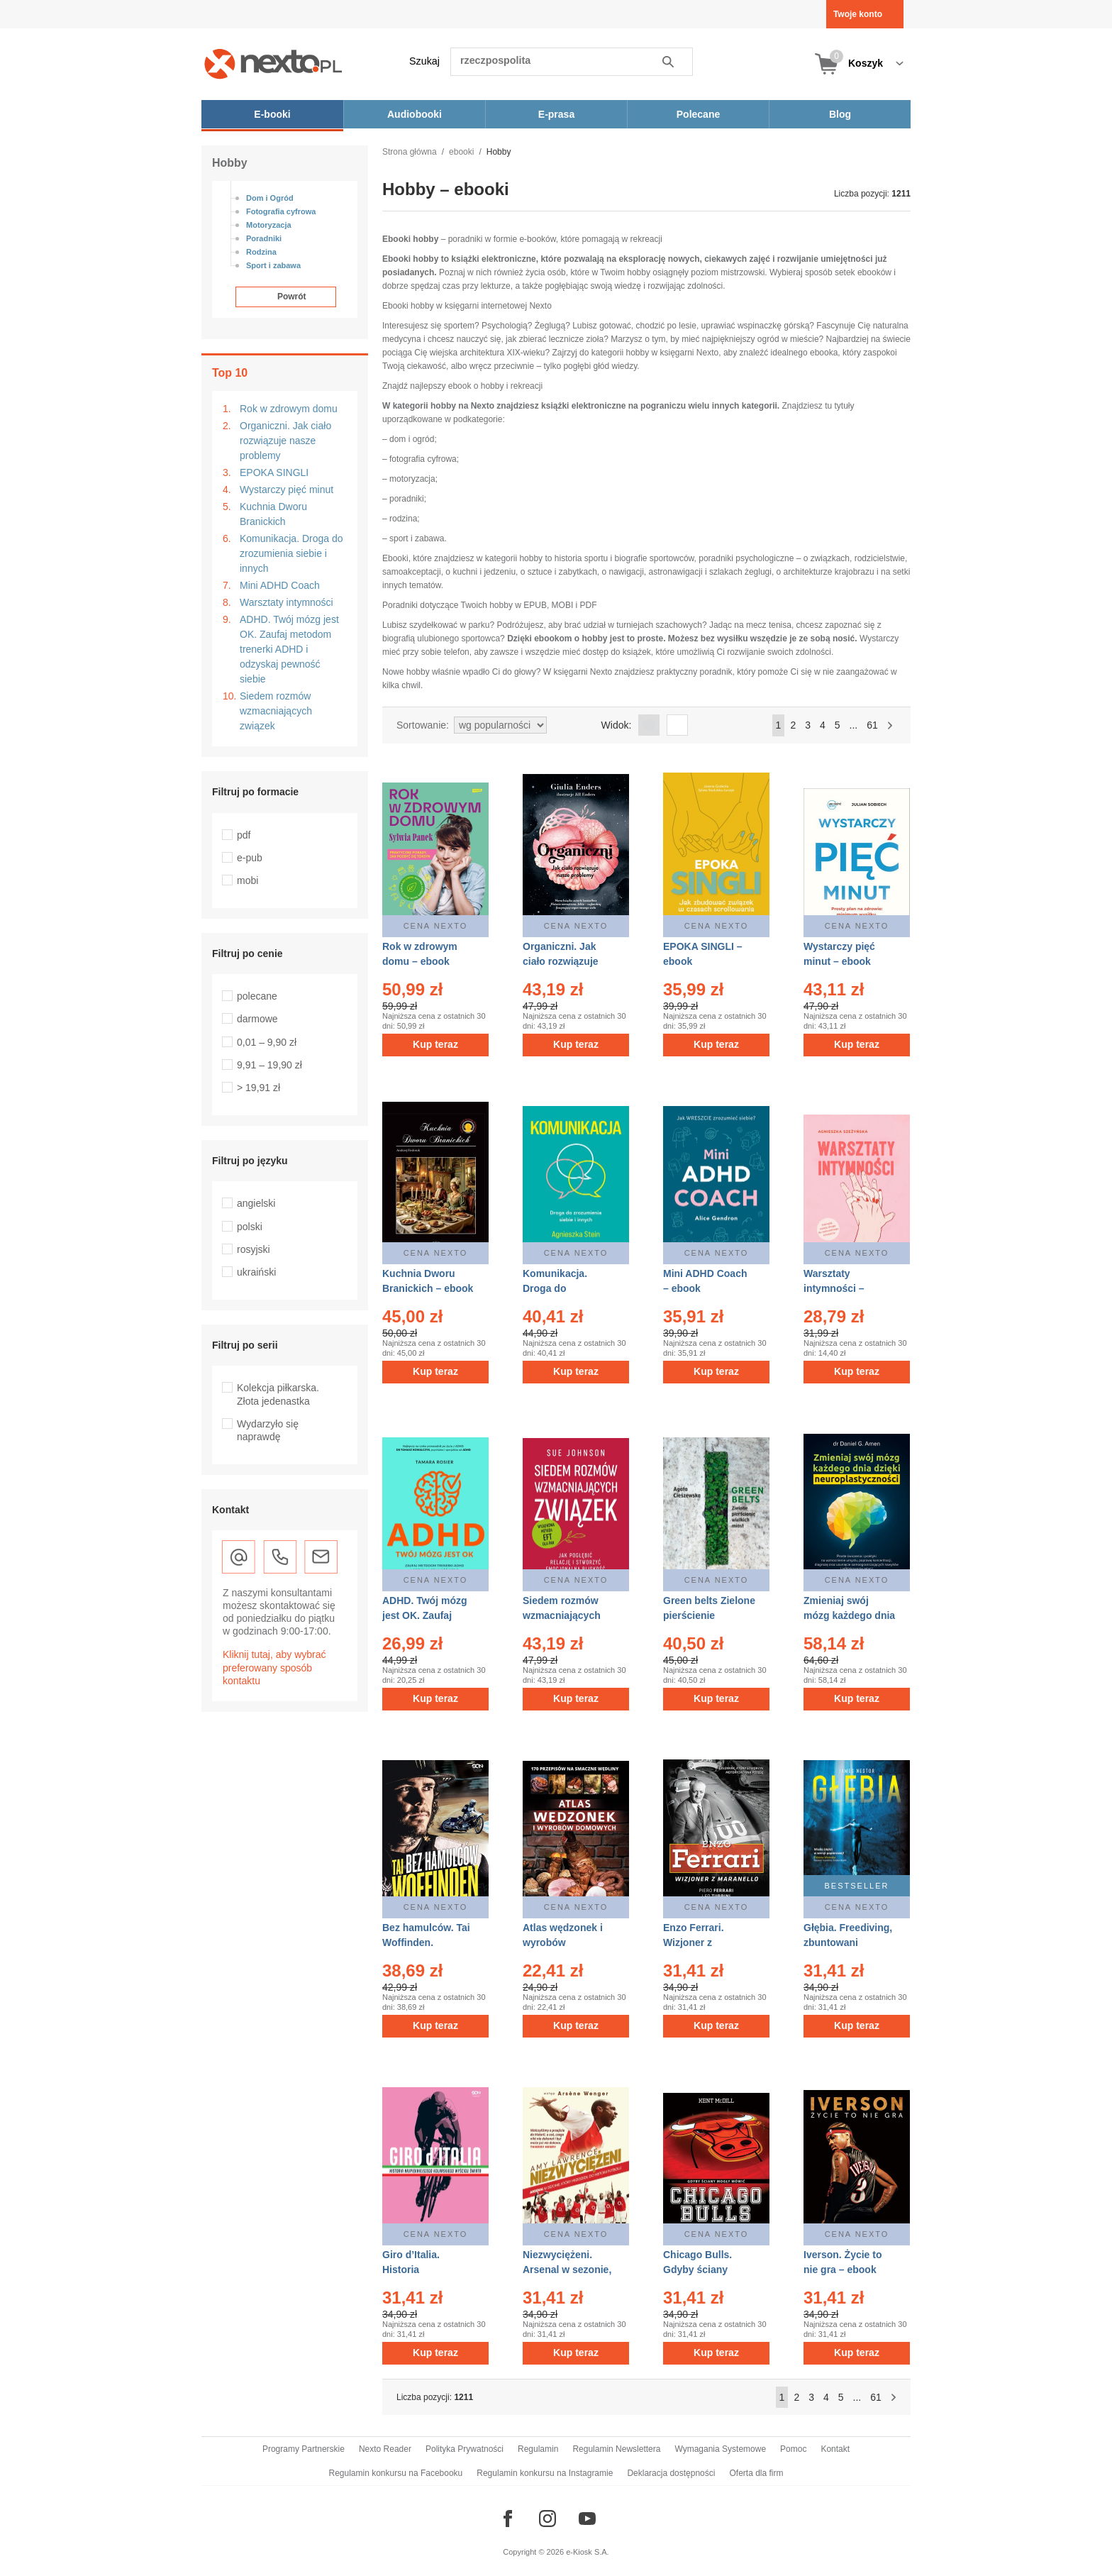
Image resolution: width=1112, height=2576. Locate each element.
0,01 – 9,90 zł (266, 1042)
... (854, 725)
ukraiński (256, 1272)
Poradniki (264, 238)
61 (872, 725)
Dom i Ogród (270, 198)
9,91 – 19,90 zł (269, 1065)
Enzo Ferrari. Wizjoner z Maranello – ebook (706, 1942)
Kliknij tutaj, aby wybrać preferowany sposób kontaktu (274, 1667)
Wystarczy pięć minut (286, 489)
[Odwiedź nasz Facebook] (507, 2518)
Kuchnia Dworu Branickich (273, 514)
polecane (257, 996)
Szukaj (424, 61)
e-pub (249, 857)
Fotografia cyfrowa (281, 211)
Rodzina (261, 252)
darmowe (257, 1018)
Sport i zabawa (273, 265)
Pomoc (793, 2449)
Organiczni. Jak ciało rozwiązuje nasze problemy (285, 440)
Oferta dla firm (756, 2473)
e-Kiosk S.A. (587, 2552)
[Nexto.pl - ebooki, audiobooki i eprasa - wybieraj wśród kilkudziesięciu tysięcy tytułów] (273, 63)
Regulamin (538, 2449)
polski (249, 1226)
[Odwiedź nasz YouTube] (587, 2518)
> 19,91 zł (258, 1087)
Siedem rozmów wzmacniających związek (276, 710)
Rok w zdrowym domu (289, 408)
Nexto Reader (385, 2449)
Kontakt (835, 2449)
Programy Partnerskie (303, 2449)
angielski (256, 1203)
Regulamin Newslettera (616, 2449)
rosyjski (253, 1249)
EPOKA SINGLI (274, 472)
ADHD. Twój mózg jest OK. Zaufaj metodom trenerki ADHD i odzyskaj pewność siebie (289, 649)
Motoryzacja (268, 225)
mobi (247, 880)
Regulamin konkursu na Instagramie (545, 2473)
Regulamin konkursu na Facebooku (396, 2473)
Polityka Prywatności (465, 2449)
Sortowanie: (422, 725)
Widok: (616, 725)
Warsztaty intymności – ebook (834, 1288)
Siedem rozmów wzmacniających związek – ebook (562, 1615)
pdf (243, 835)
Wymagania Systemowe (720, 2449)
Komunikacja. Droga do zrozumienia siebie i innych (291, 553)
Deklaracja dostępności (671, 2473)
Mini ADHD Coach (280, 585)
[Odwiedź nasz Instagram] (547, 2518)
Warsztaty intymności (286, 602)
